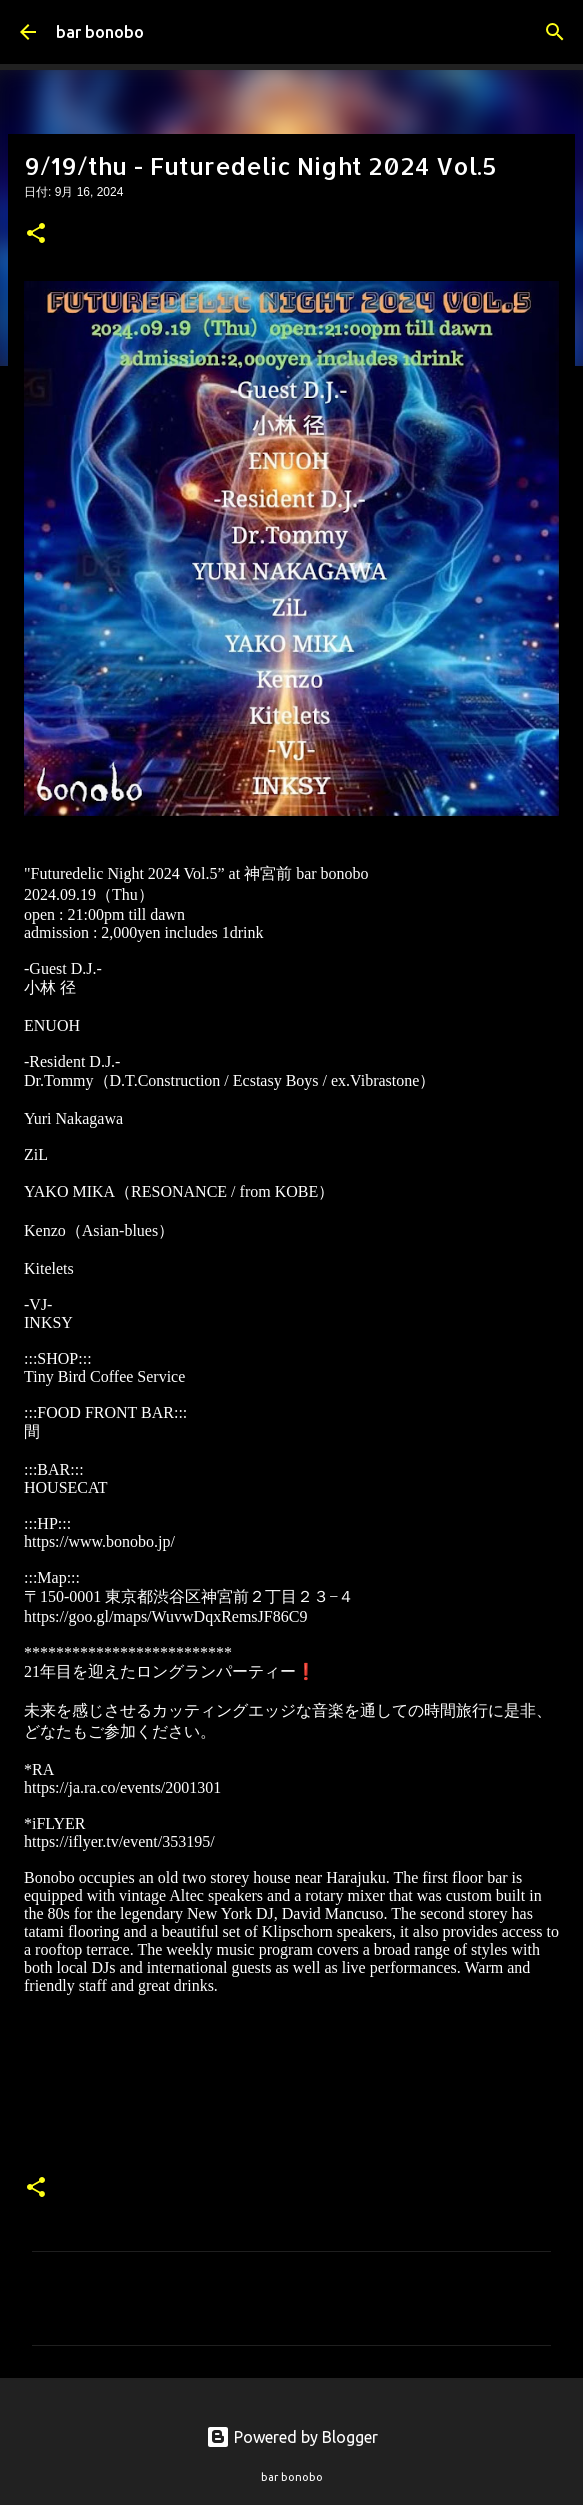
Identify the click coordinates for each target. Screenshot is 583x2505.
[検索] (555, 32)
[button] (36, 235)
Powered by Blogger (292, 2437)
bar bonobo (100, 32)
